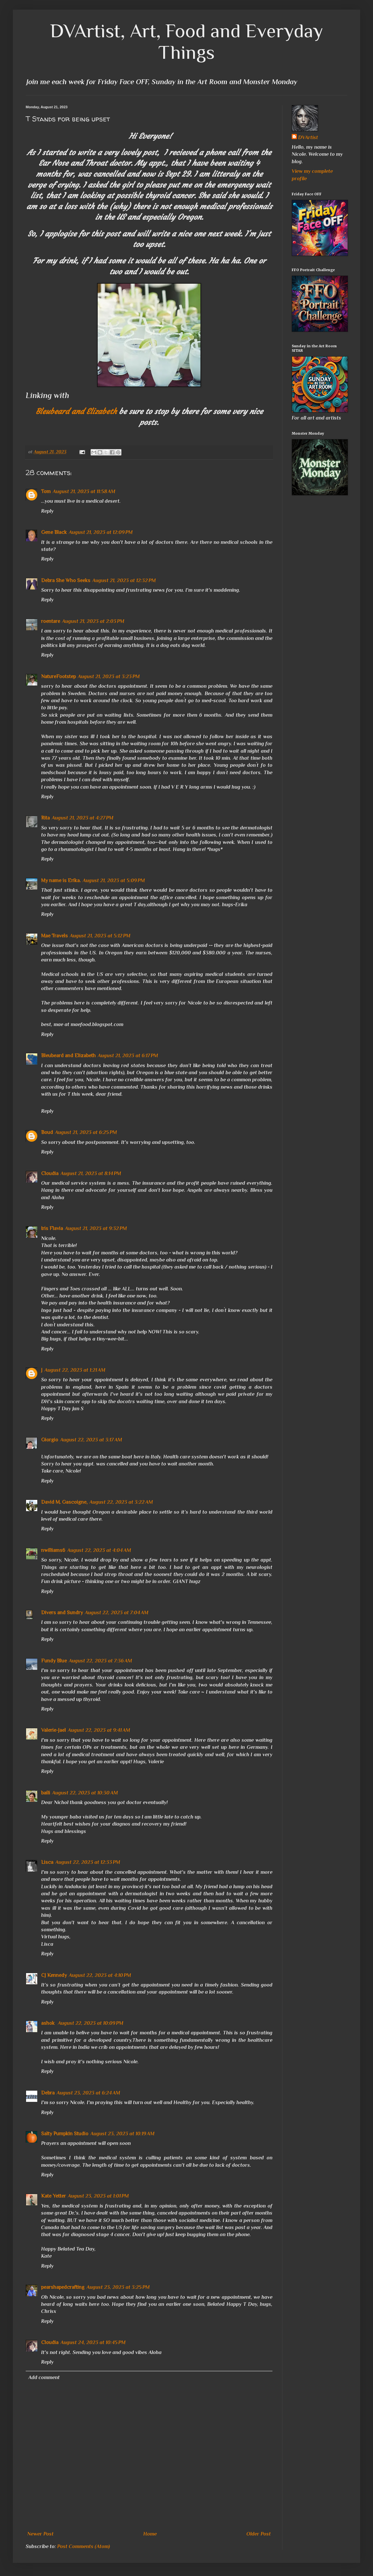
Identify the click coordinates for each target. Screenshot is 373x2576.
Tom (46, 491)
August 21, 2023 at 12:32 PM (124, 580)
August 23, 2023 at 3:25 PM (118, 2287)
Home (150, 2534)
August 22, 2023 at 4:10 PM (100, 1975)
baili (45, 1793)
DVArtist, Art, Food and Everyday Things (186, 41)
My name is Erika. (61, 880)
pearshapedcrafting (62, 2287)
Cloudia (49, 1173)
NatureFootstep (58, 676)
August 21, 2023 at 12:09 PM (101, 532)
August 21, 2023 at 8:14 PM (90, 1173)
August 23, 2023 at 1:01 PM (98, 2196)
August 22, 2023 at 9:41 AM (99, 1730)
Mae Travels (54, 936)
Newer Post (40, 2534)
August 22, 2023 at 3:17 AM (91, 1440)
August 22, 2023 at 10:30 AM (85, 1793)
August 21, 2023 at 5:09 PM (114, 880)
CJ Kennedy (54, 1975)
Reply (47, 511)
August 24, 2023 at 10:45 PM (93, 2342)
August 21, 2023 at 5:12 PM (100, 936)
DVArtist (308, 137)
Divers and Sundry (62, 1613)
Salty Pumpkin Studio (64, 2134)
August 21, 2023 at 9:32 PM (96, 1228)
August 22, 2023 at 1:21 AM (74, 1370)
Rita (45, 818)
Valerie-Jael (53, 1730)
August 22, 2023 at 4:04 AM (99, 1550)
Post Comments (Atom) (83, 2546)
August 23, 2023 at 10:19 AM (122, 2134)
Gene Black (54, 532)
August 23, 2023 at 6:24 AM (88, 2093)
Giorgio (49, 1440)
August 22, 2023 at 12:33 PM (87, 1862)
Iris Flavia (52, 1228)
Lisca (47, 1862)
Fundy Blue (54, 1661)
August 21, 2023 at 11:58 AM (84, 491)
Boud (47, 1132)
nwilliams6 (53, 1550)
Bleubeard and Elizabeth (76, 411)
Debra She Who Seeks (65, 580)
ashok (48, 2023)
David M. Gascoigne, (64, 1502)
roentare (50, 621)
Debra (48, 2093)
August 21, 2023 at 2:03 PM (93, 621)
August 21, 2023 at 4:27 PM (82, 818)
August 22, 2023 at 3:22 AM (121, 1502)
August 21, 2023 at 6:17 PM (128, 1055)
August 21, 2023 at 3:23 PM (109, 676)
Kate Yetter (53, 2196)
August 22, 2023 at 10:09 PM (90, 2023)
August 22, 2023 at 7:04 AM (116, 1613)
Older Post (258, 2534)
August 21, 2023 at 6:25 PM (86, 1132)
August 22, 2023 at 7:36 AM (100, 1661)
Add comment (44, 2377)
